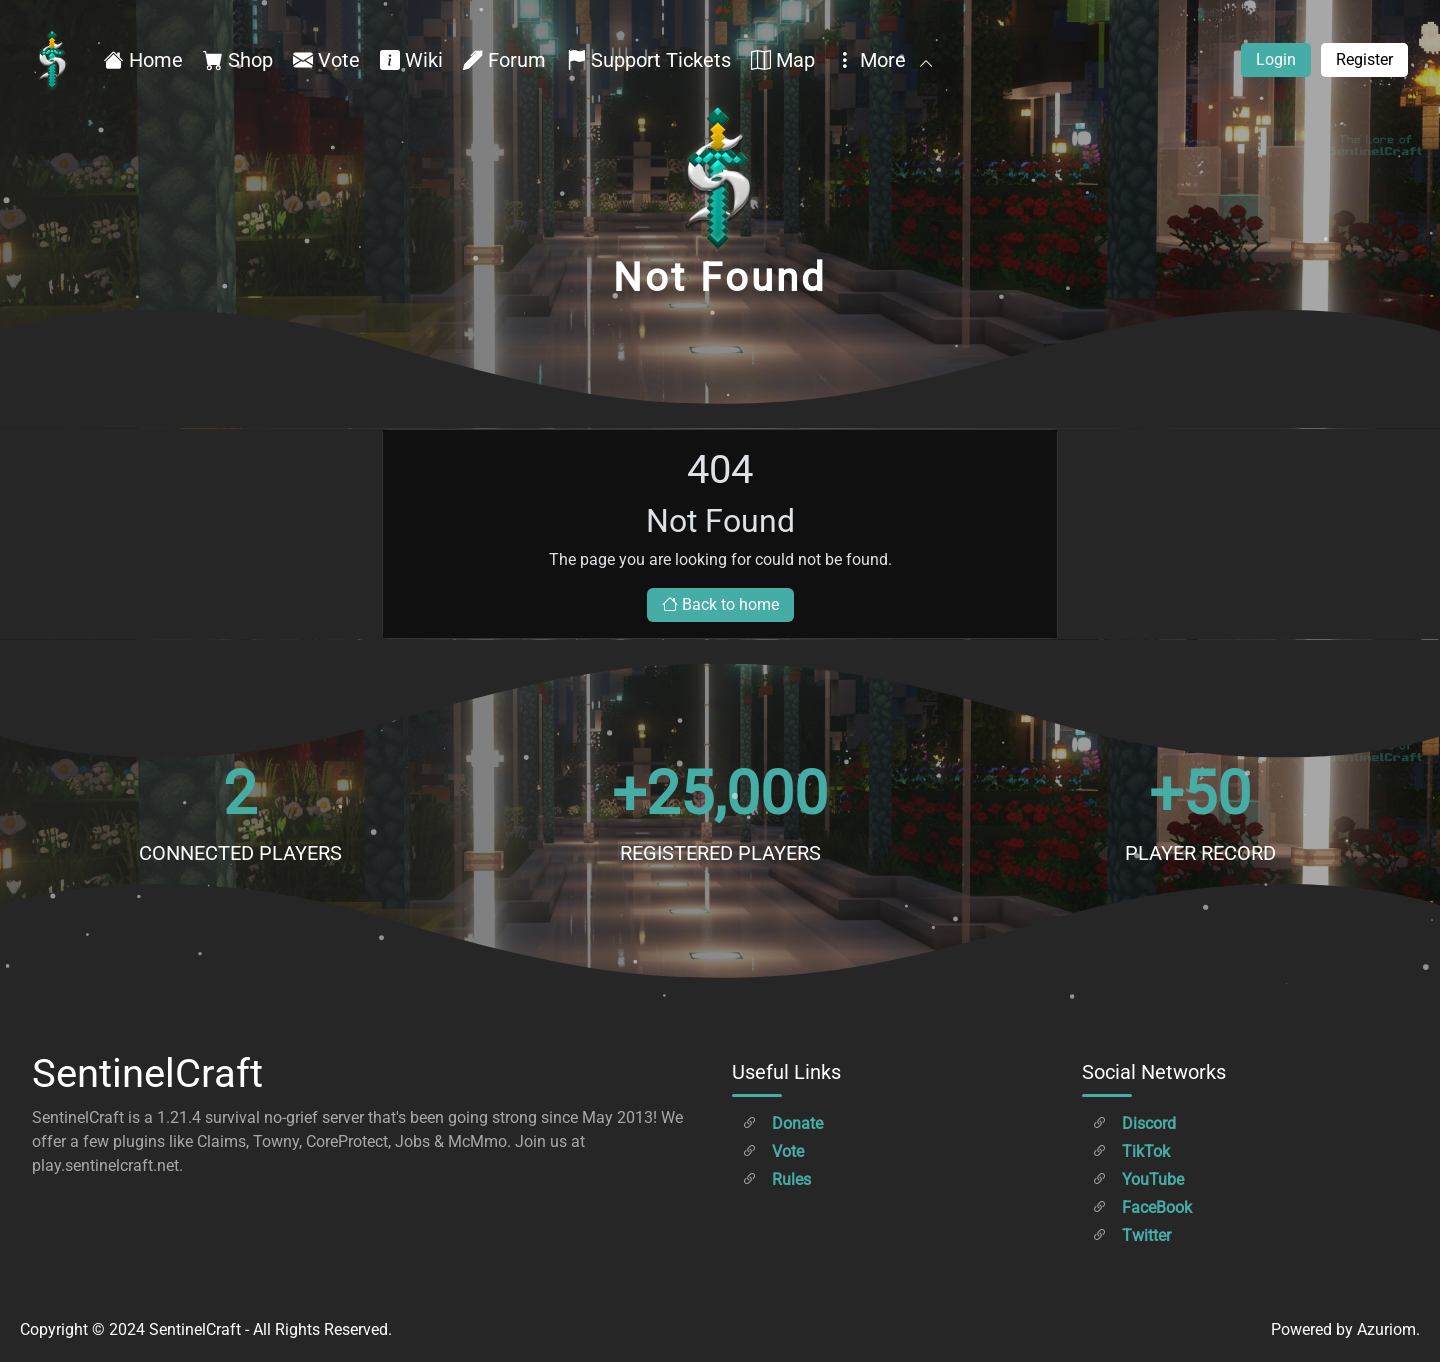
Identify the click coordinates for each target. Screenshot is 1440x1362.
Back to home (720, 604)
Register (1364, 59)
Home (143, 60)
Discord (1134, 1123)
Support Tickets (648, 60)
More (883, 60)
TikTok (1131, 1151)
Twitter (1131, 1235)
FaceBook (1142, 1207)
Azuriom (1386, 1329)
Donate (782, 1123)
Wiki (411, 60)
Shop (238, 60)
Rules (776, 1179)
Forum (504, 60)
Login (1276, 59)
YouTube (1138, 1179)
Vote (326, 60)
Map (783, 60)
